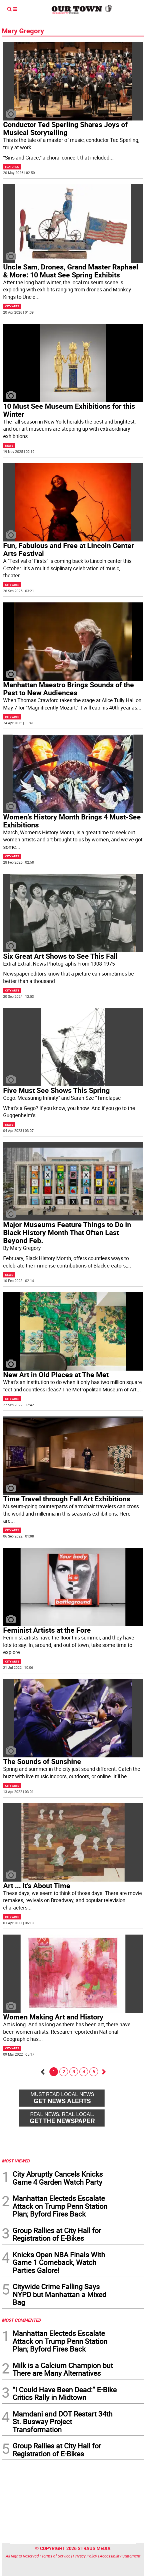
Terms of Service (55, 2556)
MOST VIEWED (16, 2161)
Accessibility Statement (120, 2556)
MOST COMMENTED (21, 2320)
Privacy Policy (85, 2556)
